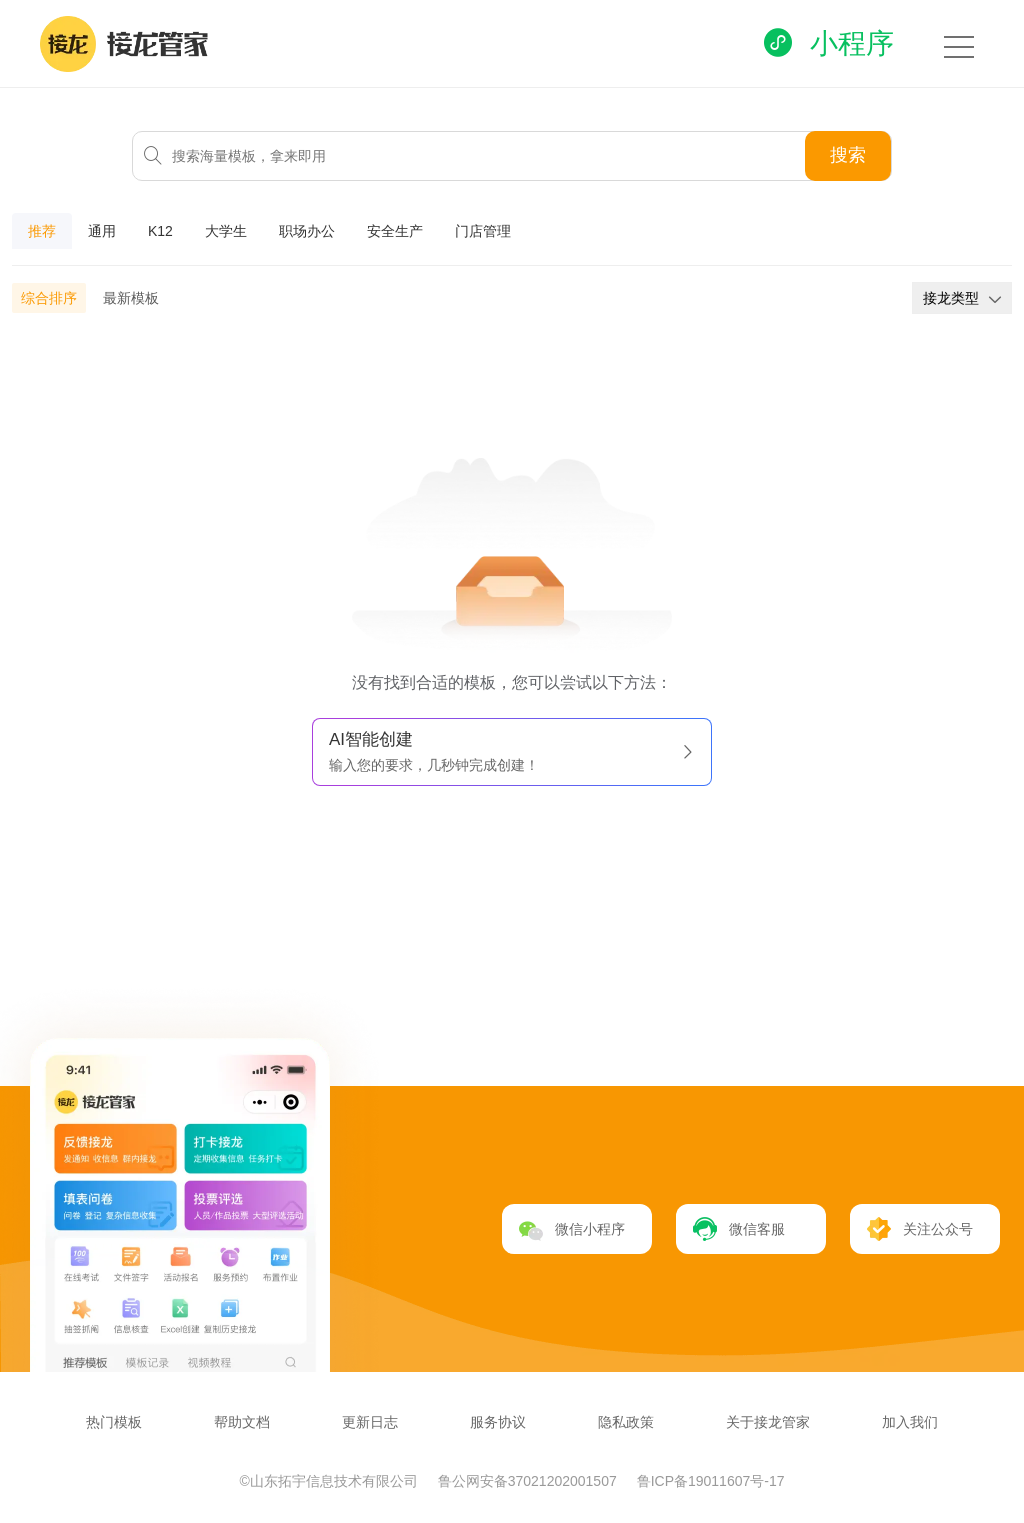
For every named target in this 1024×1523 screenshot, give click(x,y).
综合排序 (49, 298)
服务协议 (498, 1422)
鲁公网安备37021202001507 (529, 1481)
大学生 (226, 231)
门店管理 (483, 231)
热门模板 (114, 1422)
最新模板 (131, 298)
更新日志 (370, 1422)
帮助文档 (242, 1422)
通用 (102, 231)
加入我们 (910, 1422)
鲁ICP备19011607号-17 (711, 1481)
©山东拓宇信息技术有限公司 (331, 1481)
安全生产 (395, 231)
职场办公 (307, 231)
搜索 (848, 155)
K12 (160, 231)
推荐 (42, 231)
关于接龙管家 (768, 1422)
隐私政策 (626, 1422)
